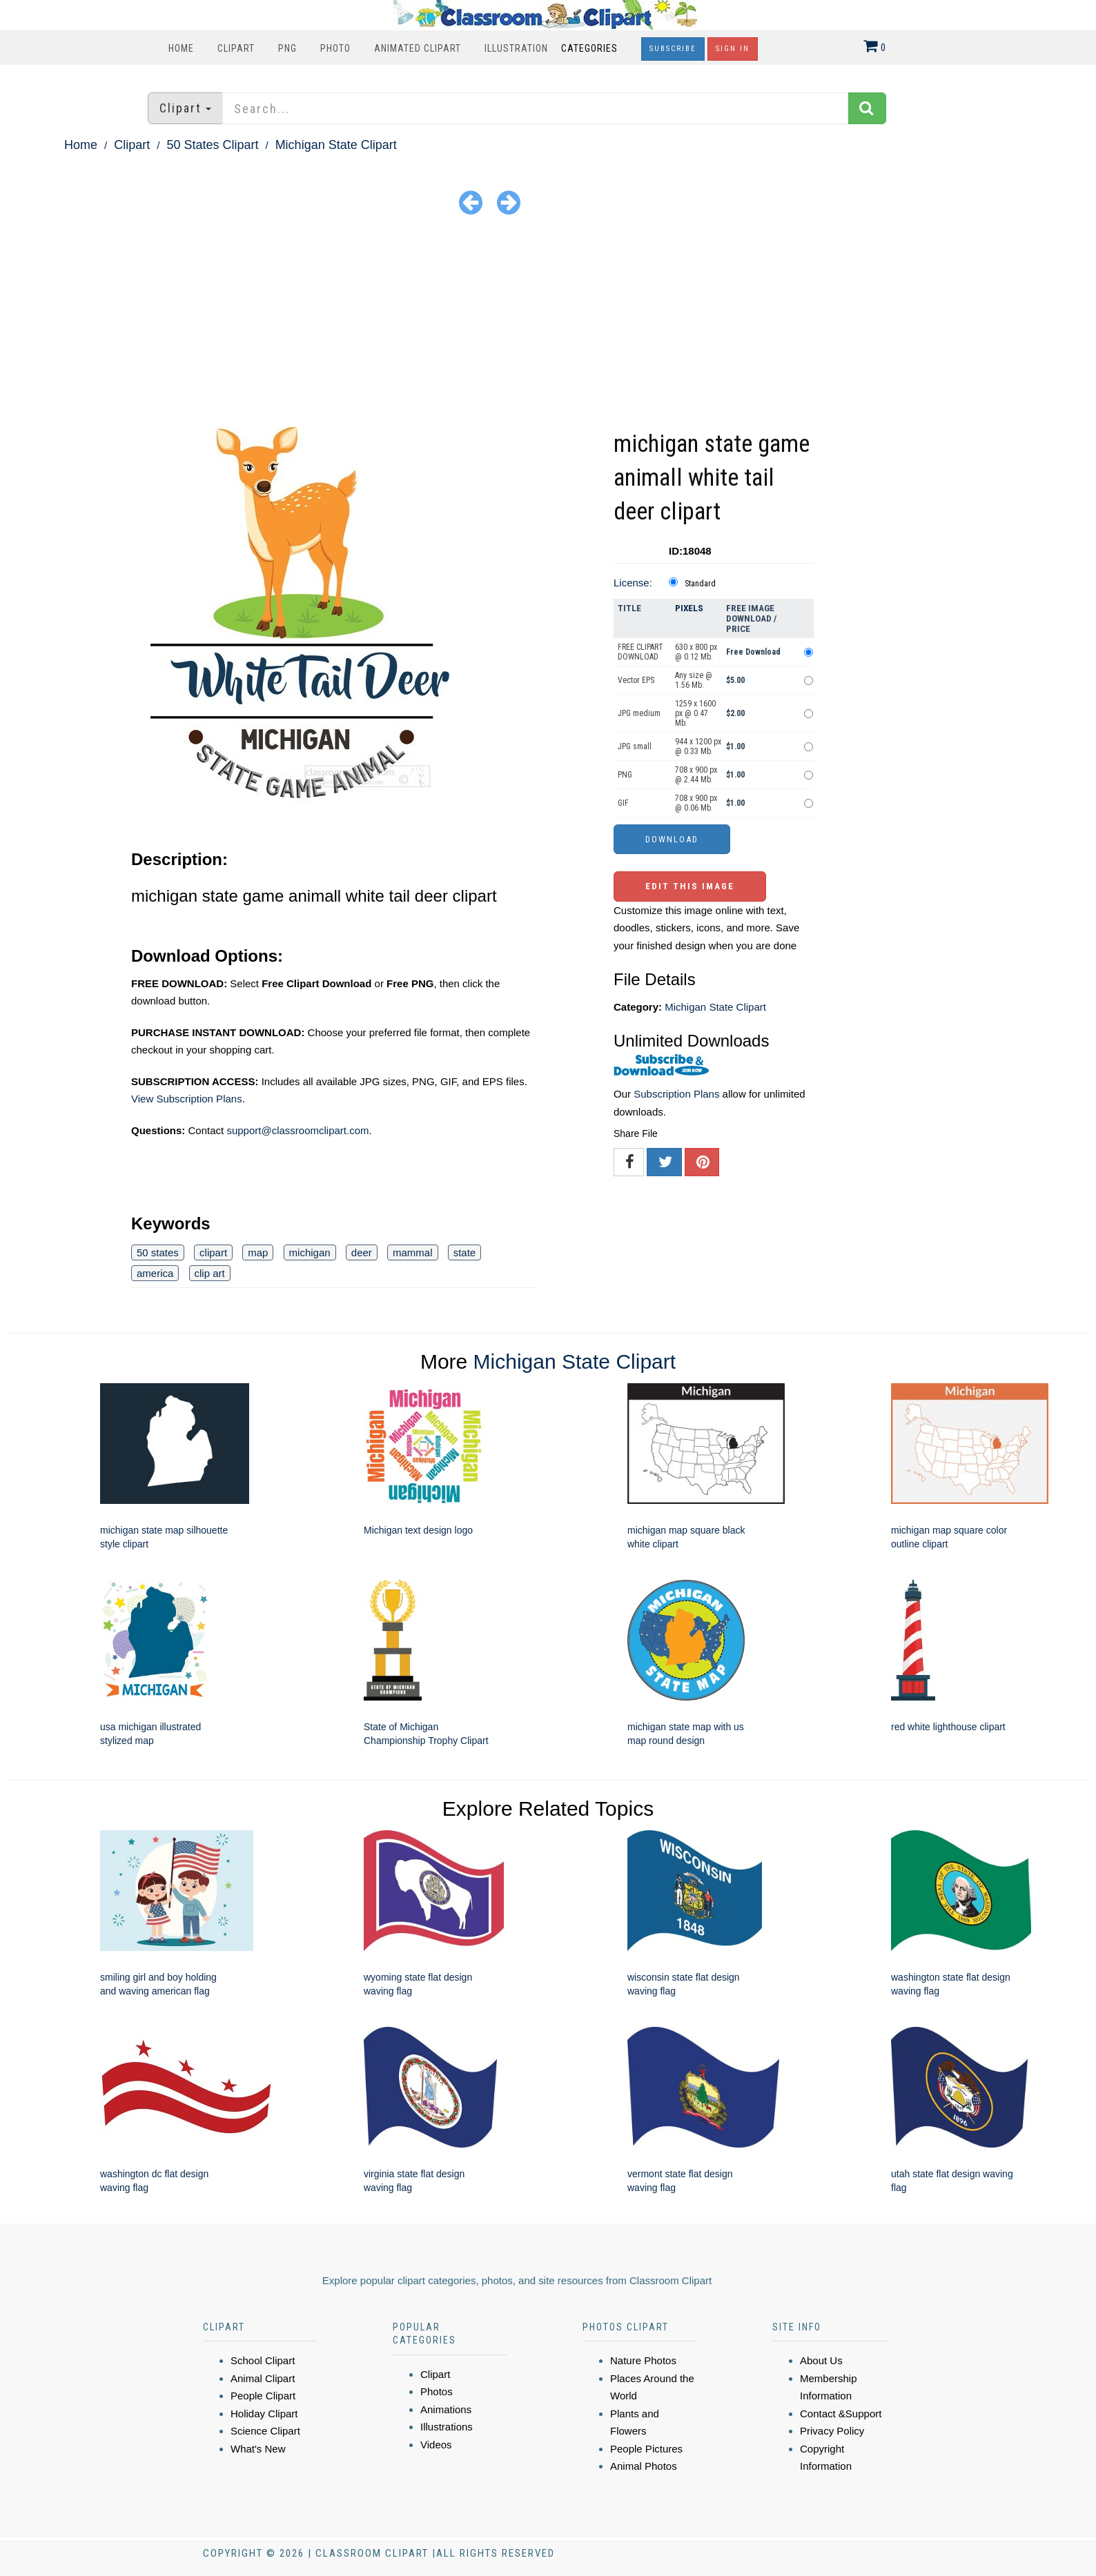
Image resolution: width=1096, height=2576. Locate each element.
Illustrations (446, 2427)
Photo (335, 48)
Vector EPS (636, 680)
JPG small (635, 746)
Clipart (236, 48)
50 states (158, 1252)
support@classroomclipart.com (297, 1130)
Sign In (733, 48)
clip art (210, 1273)
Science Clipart (265, 2431)
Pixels (689, 608)
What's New (258, 2449)
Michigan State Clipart (336, 145)
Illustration (516, 48)
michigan (310, 1252)
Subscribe (672, 48)
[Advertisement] (548, 323)
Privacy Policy (832, 2431)
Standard (700, 583)
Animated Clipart (417, 48)
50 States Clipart (212, 145)
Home (181, 48)
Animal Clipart (263, 2378)
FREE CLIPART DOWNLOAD (640, 652)
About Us (821, 2360)
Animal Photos (643, 2466)
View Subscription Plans (186, 1098)
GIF (623, 803)
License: (633, 582)
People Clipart (263, 2395)
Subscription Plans (676, 1094)
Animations (445, 2409)
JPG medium (639, 713)
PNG (287, 48)
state (464, 1252)
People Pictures (646, 2449)
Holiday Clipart (264, 2413)
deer (361, 1252)
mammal (413, 1252)
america (155, 1273)
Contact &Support (840, 2413)
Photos (436, 2391)
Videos (436, 2444)
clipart (213, 1252)
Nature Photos (643, 2360)
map (258, 1252)
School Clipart (263, 2360)
